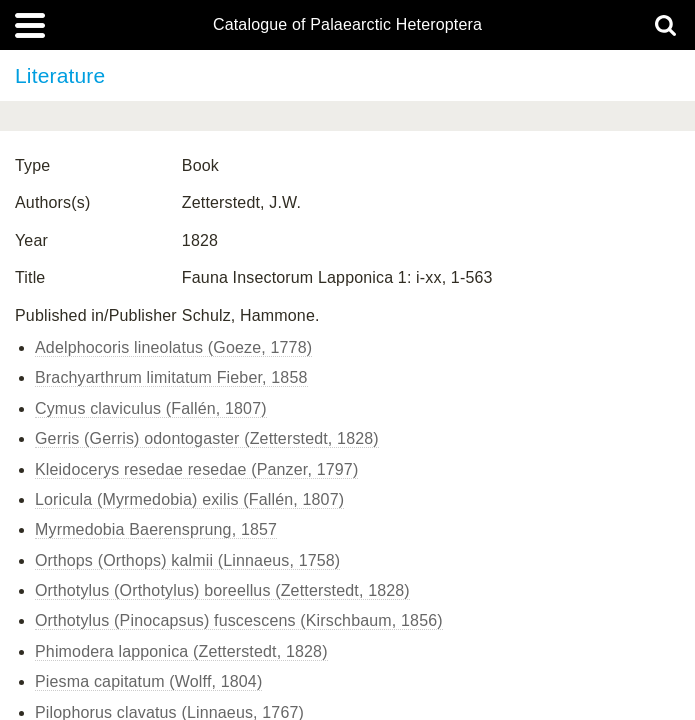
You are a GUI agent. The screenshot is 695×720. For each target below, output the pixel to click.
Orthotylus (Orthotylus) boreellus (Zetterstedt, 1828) (222, 590)
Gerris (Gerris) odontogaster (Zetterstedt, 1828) (207, 438)
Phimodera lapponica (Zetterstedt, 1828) (181, 651)
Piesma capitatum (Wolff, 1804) (148, 681)
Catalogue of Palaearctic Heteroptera (347, 25)
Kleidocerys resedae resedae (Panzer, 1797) (196, 469)
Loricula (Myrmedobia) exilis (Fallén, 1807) (189, 499)
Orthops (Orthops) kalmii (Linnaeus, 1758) (187, 560)
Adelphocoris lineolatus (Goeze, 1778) (173, 347)
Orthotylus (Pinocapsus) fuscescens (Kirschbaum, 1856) (239, 620)
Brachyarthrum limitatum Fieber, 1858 (171, 377)
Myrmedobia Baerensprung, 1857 (156, 529)
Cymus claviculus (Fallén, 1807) (151, 408)
